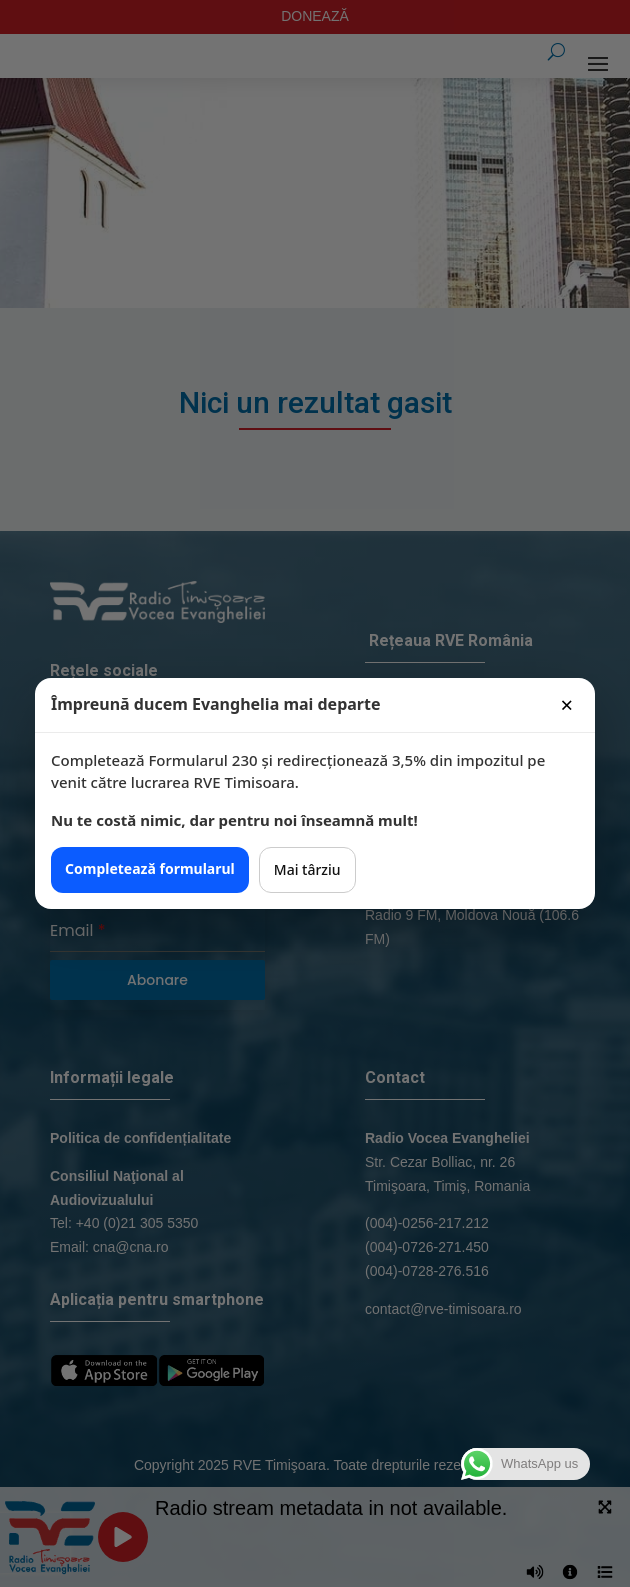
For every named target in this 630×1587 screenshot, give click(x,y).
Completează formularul (150, 868)
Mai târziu (307, 869)
